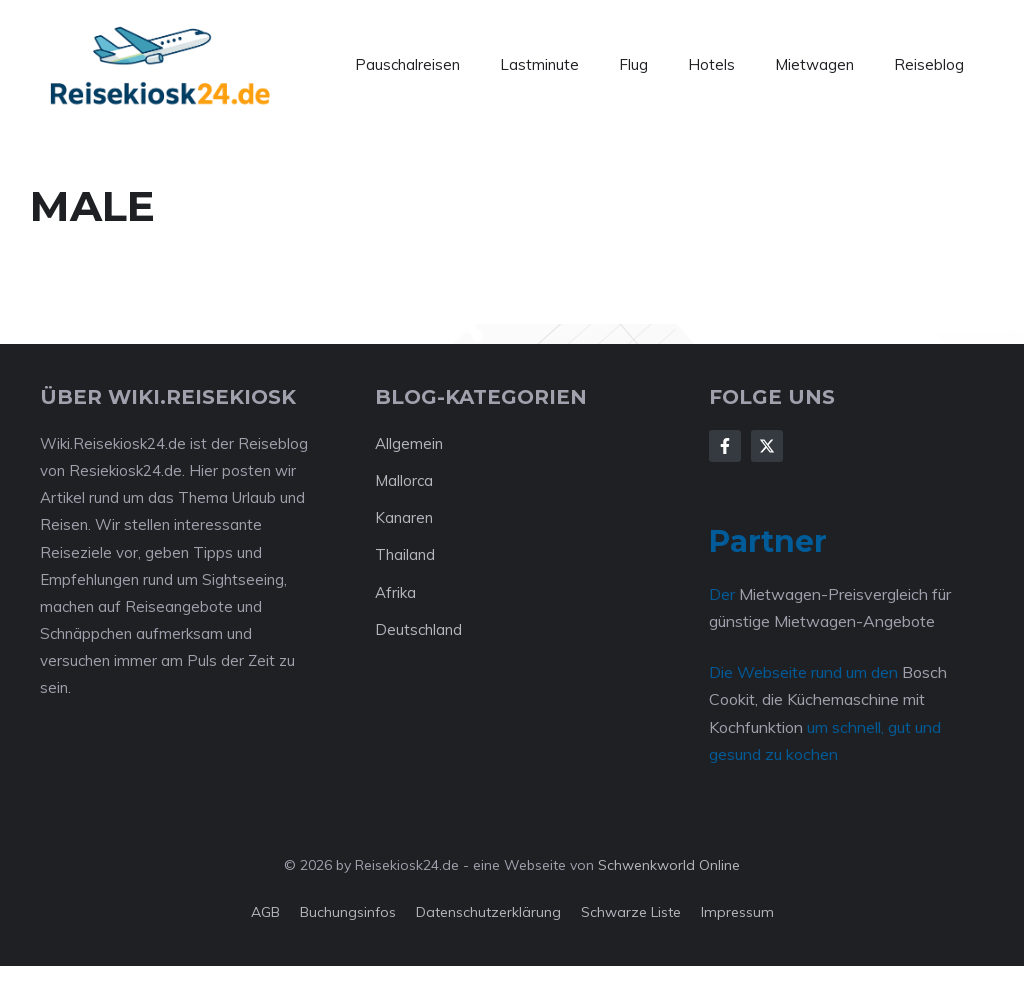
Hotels (711, 64)
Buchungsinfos (348, 912)
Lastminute (539, 64)
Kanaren (404, 517)
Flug (633, 64)
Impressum (737, 912)
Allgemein (409, 443)
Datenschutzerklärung (488, 912)
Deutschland (418, 629)
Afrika (395, 592)
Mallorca (404, 480)
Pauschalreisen (407, 64)
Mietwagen (814, 64)
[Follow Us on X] (767, 446)
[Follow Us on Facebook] (725, 446)
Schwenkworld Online (669, 865)
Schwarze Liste (631, 912)
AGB (265, 912)
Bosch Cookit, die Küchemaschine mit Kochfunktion (828, 699)
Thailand (405, 554)
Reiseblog (929, 64)
